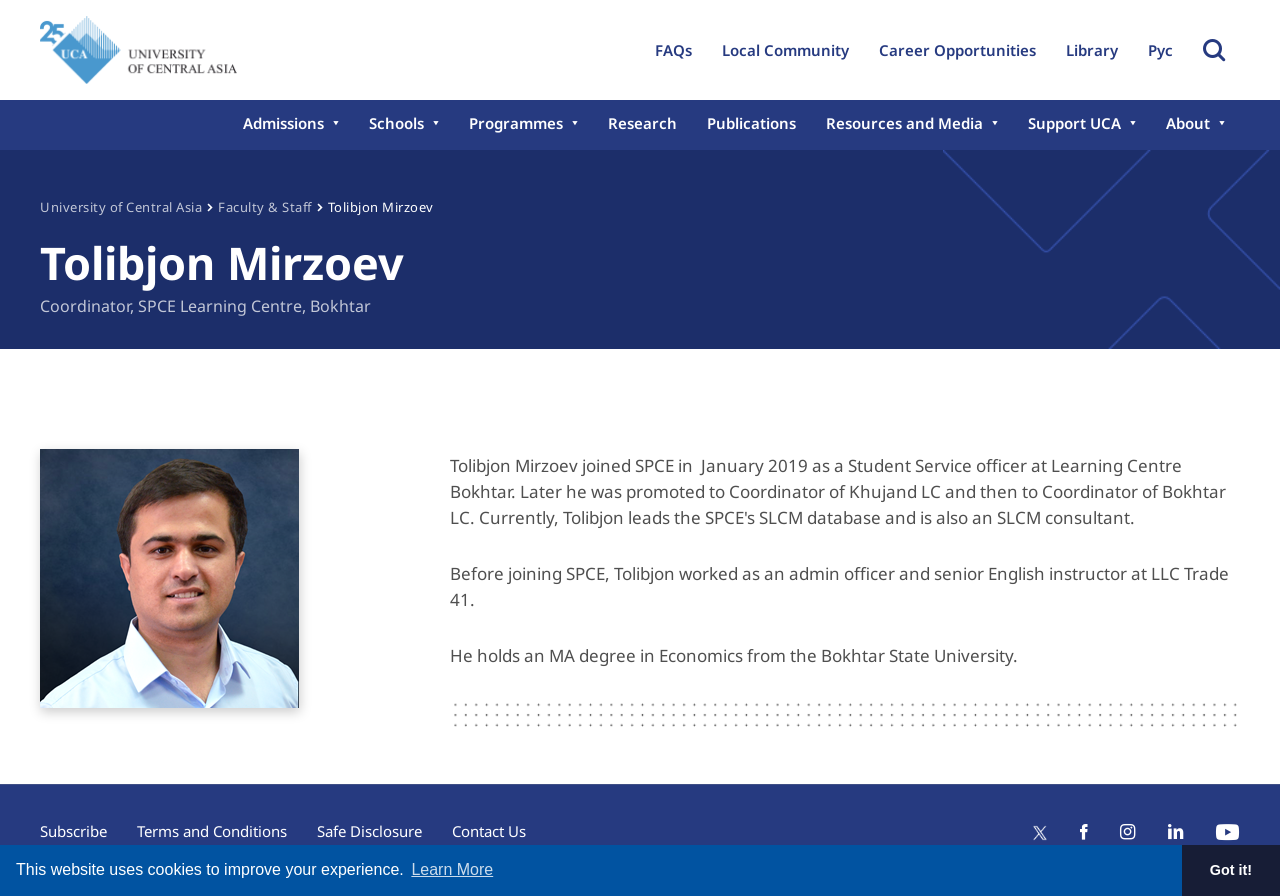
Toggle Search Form (1214, 50)
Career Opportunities (957, 50)
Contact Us (489, 831)
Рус (1160, 50)
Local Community (785, 50)
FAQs (673, 50)
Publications (751, 123)
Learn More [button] (452, 869)
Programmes (516, 123)
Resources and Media (904, 123)
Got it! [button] (1231, 870)
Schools (396, 123)
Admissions (283, 123)
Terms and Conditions (212, 831)
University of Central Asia (121, 207)
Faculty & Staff (265, 207)
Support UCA (1074, 123)
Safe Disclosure (369, 831)
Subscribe (73, 831)
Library (1092, 50)
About (1188, 123)
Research (642, 123)
